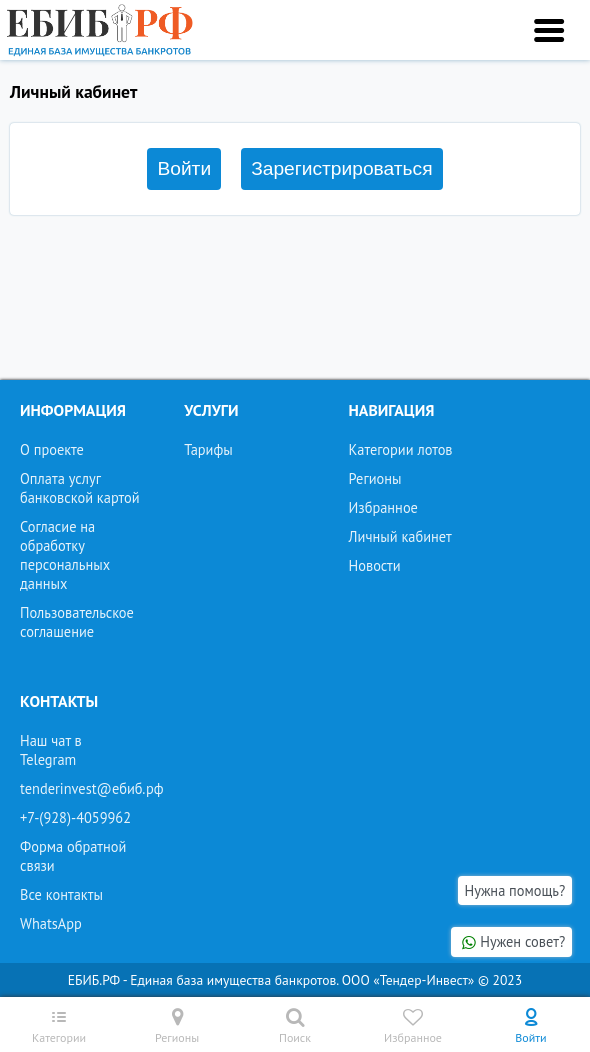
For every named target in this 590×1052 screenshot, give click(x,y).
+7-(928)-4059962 (75, 817)
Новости (375, 565)
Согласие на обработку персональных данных (65, 555)
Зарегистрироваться (341, 168)
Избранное (383, 507)
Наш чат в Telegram (51, 750)
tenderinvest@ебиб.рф (92, 788)
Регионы (375, 478)
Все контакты (61, 894)
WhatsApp (51, 923)
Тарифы (208, 449)
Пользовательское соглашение (77, 622)
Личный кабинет (400, 536)
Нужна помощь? (515, 890)
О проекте (52, 449)
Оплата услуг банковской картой (80, 488)
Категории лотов (401, 449)
